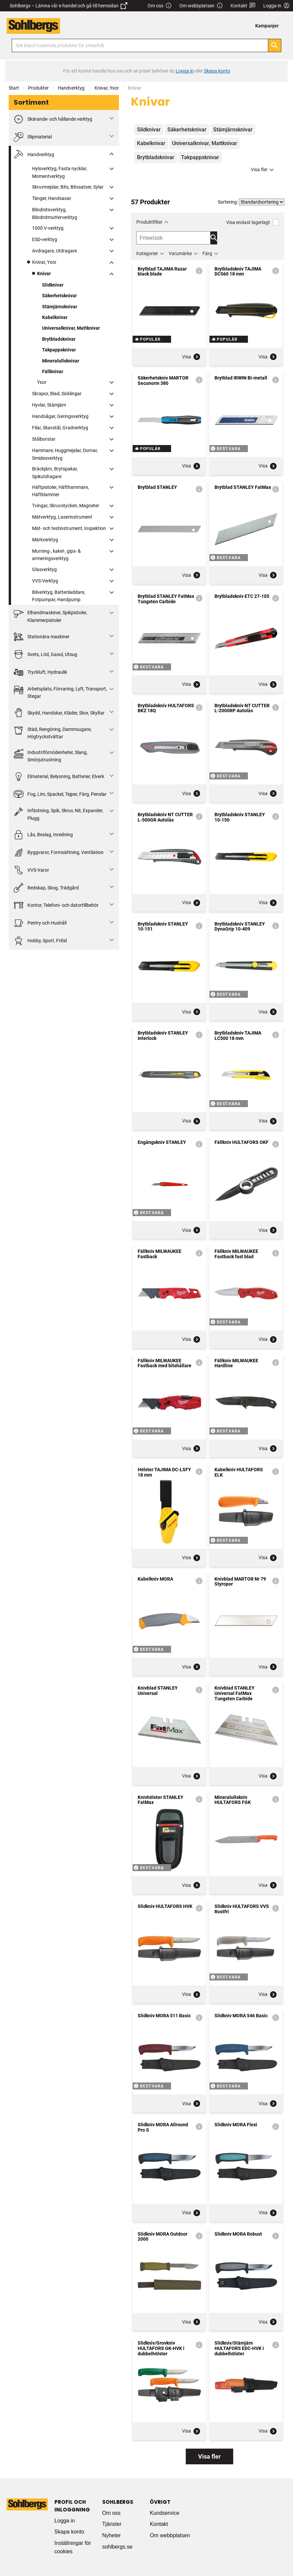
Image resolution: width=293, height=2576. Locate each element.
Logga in (64, 2521)
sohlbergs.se (117, 2547)
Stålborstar (43, 439)
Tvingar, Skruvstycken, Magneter (65, 505)
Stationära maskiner (41, 637)
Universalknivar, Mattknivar (71, 328)
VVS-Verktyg (45, 580)
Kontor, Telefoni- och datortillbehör (56, 905)
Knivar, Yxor (107, 88)
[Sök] (274, 45)
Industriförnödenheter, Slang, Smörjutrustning (51, 755)
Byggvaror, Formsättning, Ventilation (59, 852)
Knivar (44, 273)
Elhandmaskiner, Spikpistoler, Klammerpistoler (50, 616)
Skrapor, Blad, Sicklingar (57, 393)
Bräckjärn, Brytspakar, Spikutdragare (55, 472)
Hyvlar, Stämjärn (49, 405)
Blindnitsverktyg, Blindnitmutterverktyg (54, 213)
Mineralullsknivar (60, 360)
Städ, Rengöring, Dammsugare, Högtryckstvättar (53, 732)
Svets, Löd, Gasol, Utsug (45, 654)
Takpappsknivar (59, 349)
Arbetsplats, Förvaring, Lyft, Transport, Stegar (60, 692)
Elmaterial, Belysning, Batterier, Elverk (59, 776)
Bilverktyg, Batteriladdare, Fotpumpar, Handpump (58, 595)
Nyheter (111, 2535)
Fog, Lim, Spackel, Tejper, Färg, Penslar (60, 794)
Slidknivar (52, 285)
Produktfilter (149, 222)
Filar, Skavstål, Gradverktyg (60, 427)
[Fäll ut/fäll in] (112, 118)
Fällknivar (52, 371)
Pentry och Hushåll (40, 923)
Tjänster (112, 2524)
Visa (191, 357)
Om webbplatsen (201, 5)
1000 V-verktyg (47, 228)
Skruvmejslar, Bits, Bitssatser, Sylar (68, 187)
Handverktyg (72, 88)
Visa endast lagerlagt (252, 222)
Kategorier (147, 253)
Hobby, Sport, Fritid (40, 941)
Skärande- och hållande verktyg (53, 119)
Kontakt (243, 5)
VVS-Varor (31, 870)
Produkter (38, 88)
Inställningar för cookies (72, 2547)
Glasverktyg (44, 569)
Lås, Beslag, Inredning (43, 835)
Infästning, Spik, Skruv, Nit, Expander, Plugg (58, 814)
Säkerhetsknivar (59, 295)
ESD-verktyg (44, 239)
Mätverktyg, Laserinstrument (62, 517)
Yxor (41, 382)
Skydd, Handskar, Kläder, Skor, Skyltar (59, 713)
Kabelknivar (54, 317)
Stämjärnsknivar (59, 306)
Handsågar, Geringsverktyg (60, 416)
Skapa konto (69, 2532)
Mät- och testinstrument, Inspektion (69, 528)
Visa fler (263, 170)
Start (14, 88)
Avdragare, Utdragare (54, 250)
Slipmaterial (33, 137)
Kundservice (164, 2513)
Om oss (160, 5)
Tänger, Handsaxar (51, 198)
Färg (207, 253)
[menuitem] (269, 26)
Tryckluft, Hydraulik (40, 672)
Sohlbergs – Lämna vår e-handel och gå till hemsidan (68, 5)
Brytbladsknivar (59, 339)
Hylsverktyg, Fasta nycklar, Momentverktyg (59, 172)
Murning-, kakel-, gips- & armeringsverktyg (56, 554)
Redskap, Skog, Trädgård (46, 887)
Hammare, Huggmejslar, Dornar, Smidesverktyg (65, 454)
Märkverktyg (45, 539)
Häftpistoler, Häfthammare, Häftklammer (60, 491)
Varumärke (180, 253)
